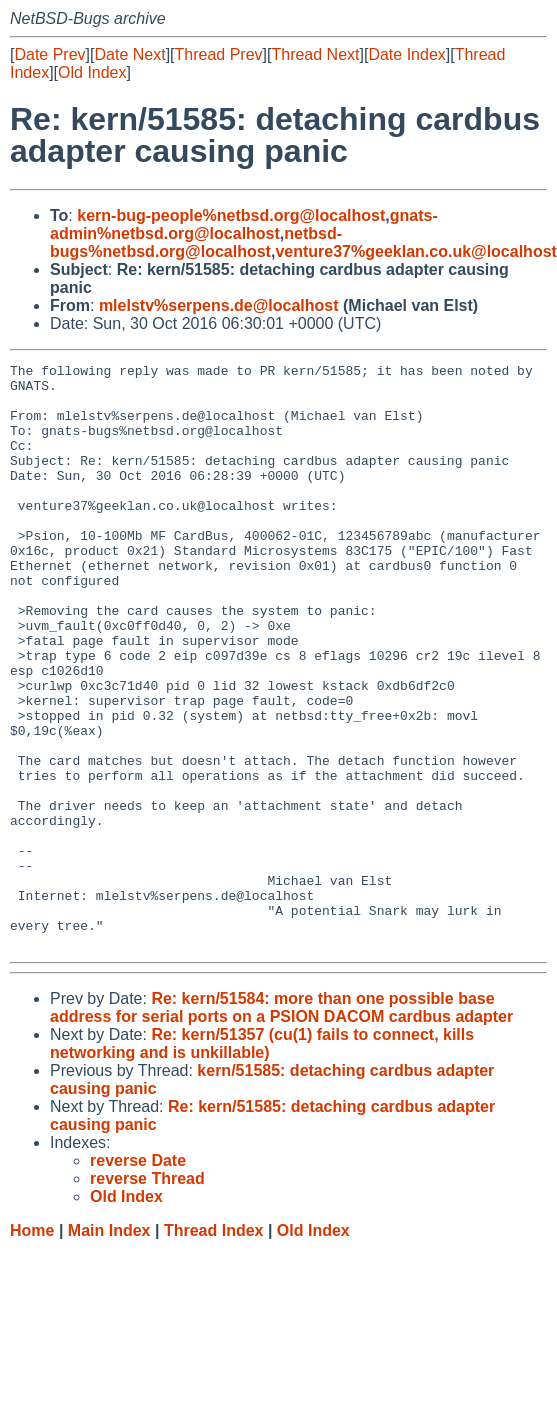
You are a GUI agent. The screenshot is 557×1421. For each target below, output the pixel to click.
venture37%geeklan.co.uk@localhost (415, 251)
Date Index (406, 54)
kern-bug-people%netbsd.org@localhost (231, 215)
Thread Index (214, 1347)
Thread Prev (219, 54)
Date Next (129, 54)
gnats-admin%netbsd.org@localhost (244, 224)
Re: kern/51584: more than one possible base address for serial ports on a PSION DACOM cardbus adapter (281, 1124)
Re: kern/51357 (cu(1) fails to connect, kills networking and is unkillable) (262, 1160)
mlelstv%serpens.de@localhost (219, 305)
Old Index (92, 72)
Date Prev (49, 54)
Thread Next (315, 54)
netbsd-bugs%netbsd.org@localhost (196, 242)
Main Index (109, 1347)
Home (32, 1347)
